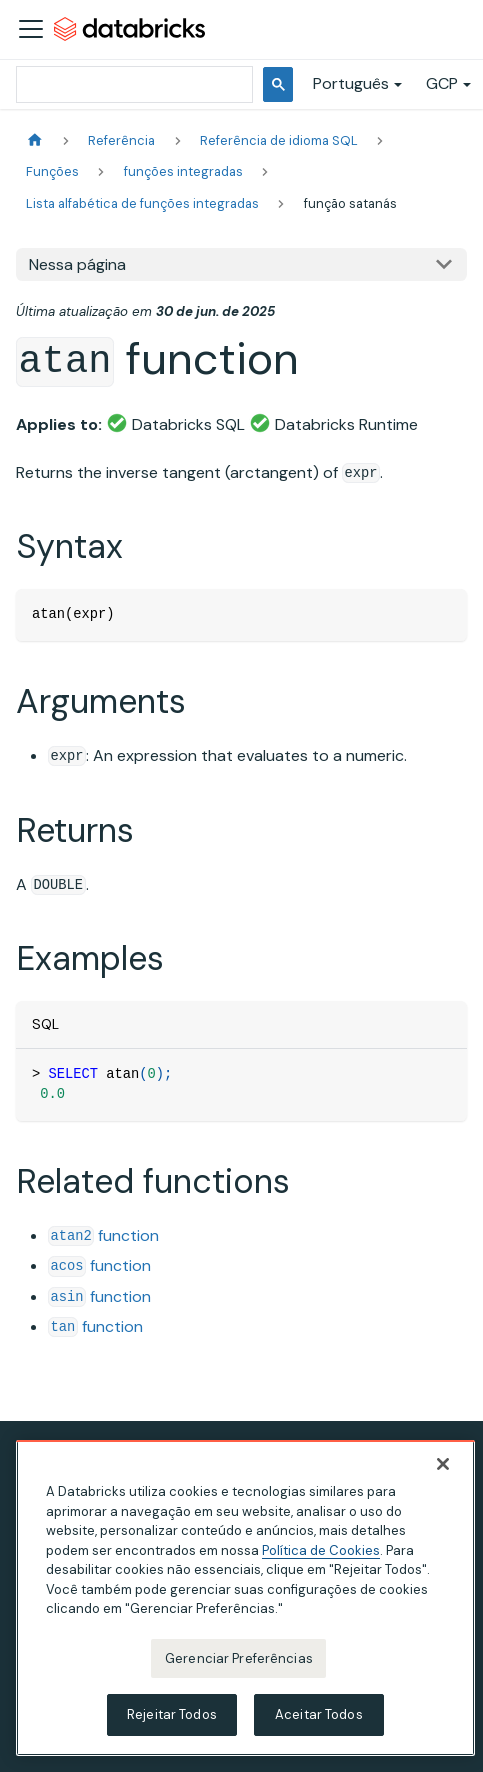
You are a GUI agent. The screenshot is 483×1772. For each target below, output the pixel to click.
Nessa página (77, 264)
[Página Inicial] (35, 140)
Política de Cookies (321, 1550)
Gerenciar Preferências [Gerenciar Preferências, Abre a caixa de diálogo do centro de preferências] (239, 1658)
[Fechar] (443, 1464)
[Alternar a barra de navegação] (31, 29)
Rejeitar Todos (172, 1714)
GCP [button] (442, 83)
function (103, 1235)
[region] (245, 1598)
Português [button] (351, 83)
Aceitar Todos (319, 1714)
